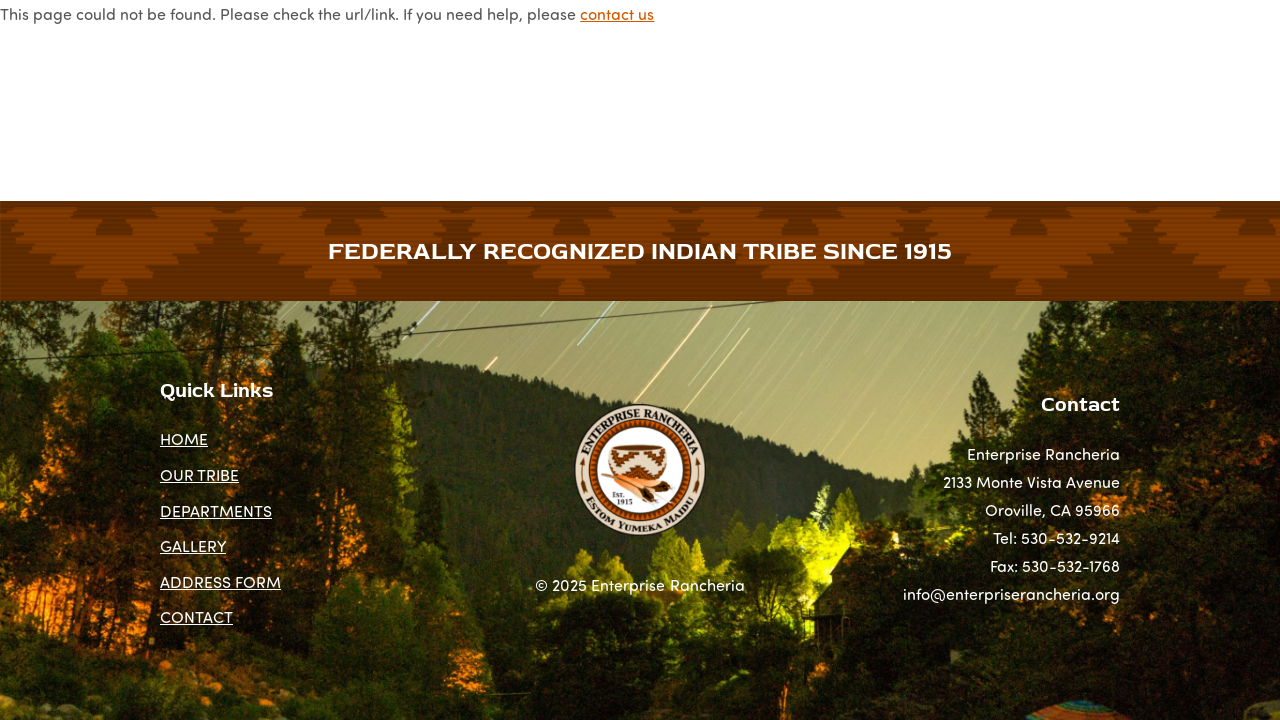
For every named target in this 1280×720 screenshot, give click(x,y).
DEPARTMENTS (425, 103)
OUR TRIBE (301, 103)
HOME (209, 103)
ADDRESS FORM (860, 103)
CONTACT (1154, 103)
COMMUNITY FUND (1019, 103)
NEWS (553, 103)
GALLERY (738, 103)
